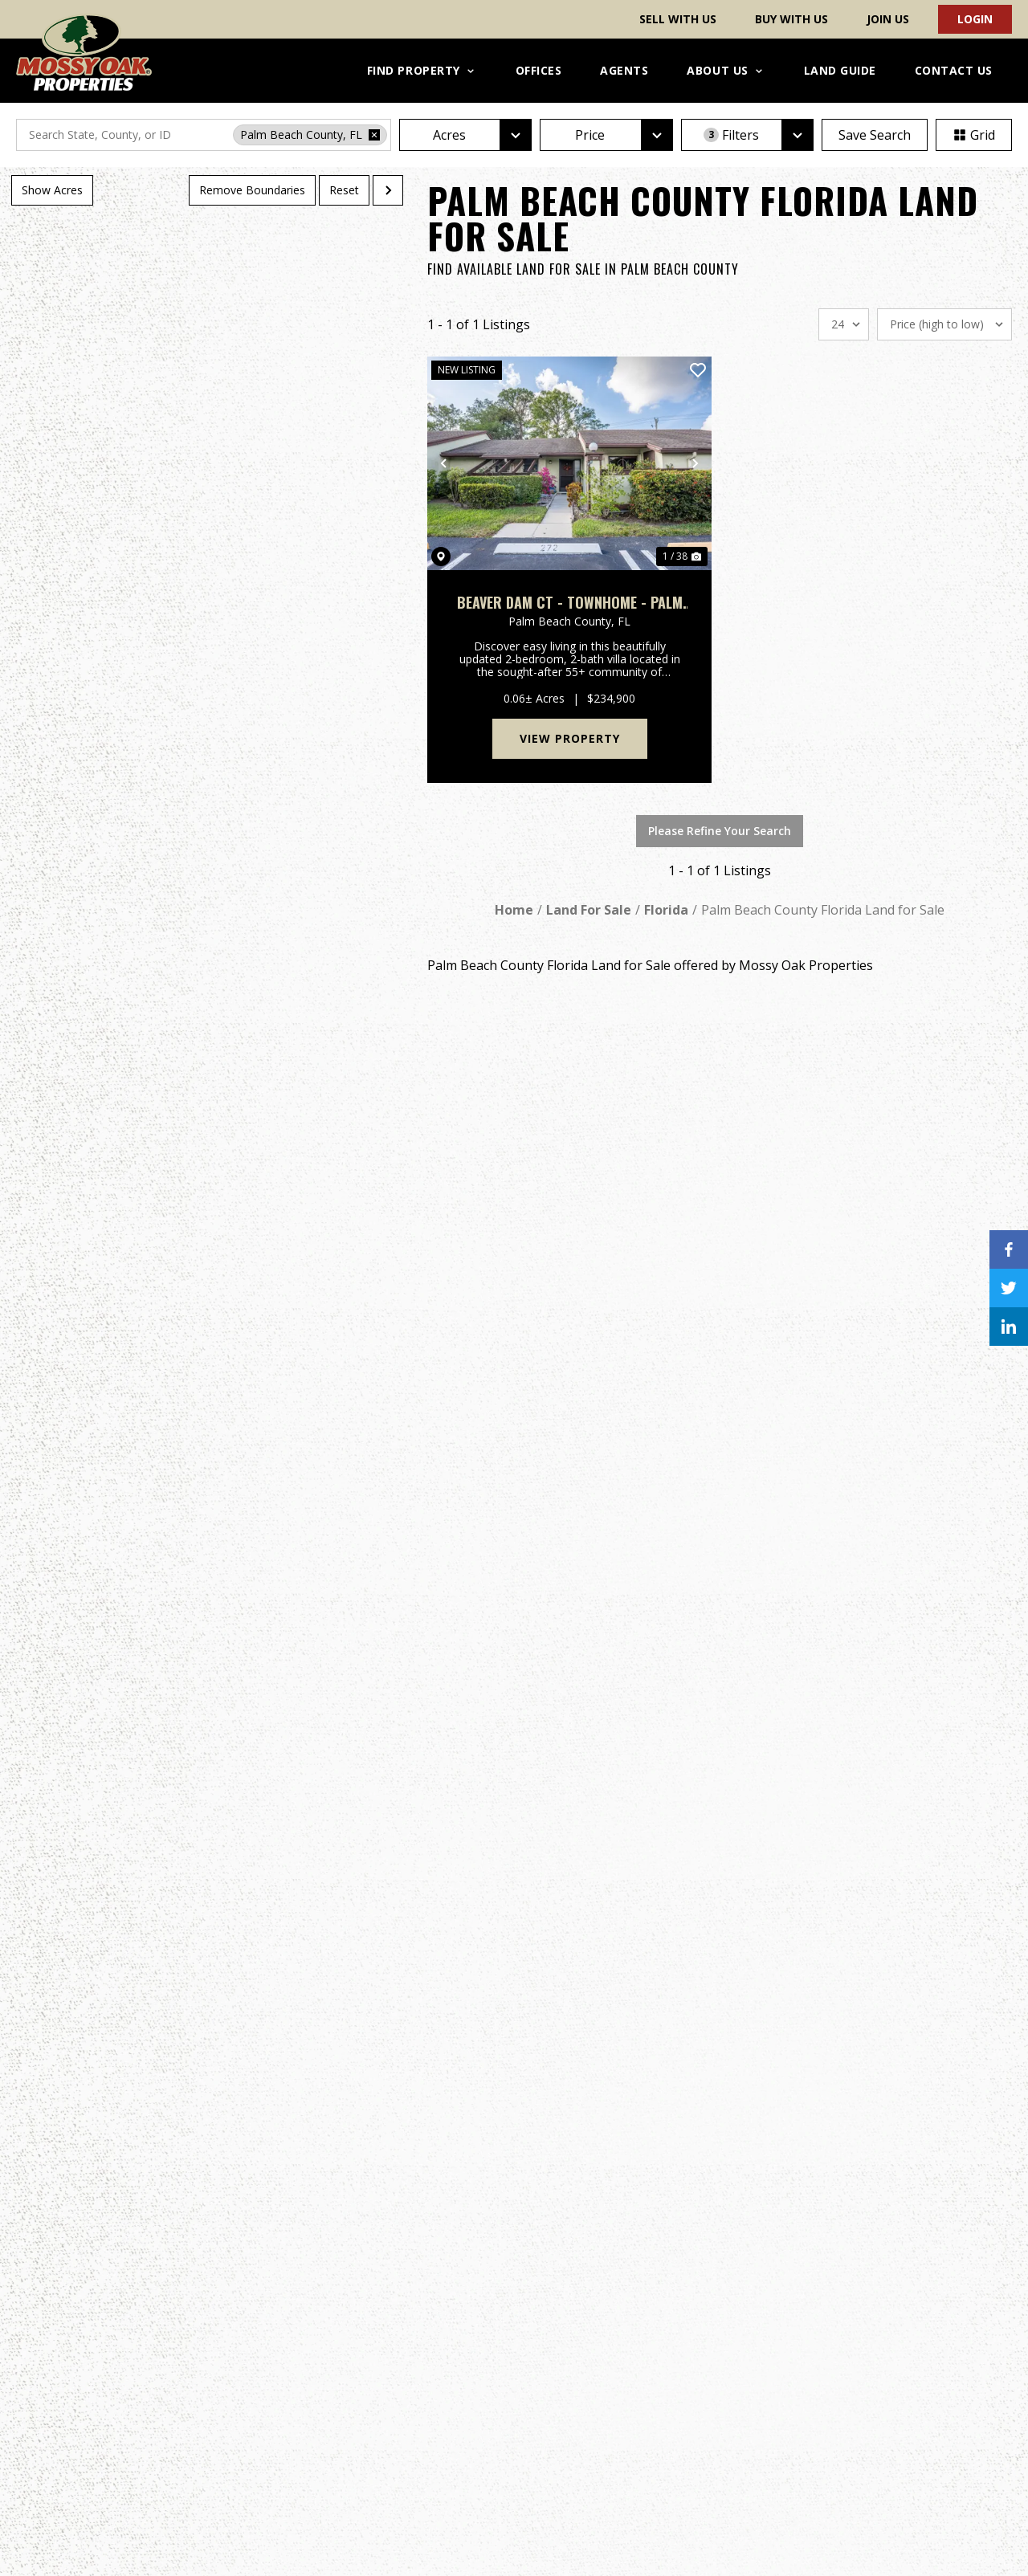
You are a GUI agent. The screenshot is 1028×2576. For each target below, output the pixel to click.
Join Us (888, 18)
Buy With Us (791, 18)
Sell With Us (677, 18)
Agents (624, 70)
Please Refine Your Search (719, 830)
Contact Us (954, 70)
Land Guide (840, 70)
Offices (539, 70)
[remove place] (374, 135)
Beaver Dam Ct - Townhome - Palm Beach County (570, 602)
